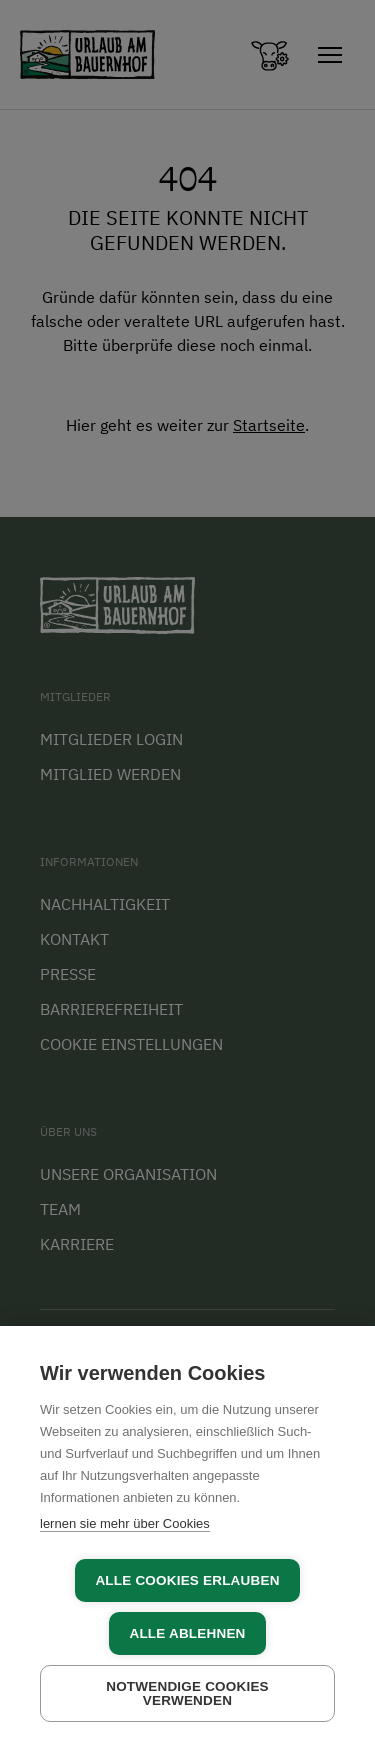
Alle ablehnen (187, 1633)
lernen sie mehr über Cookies (125, 1523)
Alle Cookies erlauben (187, 1580)
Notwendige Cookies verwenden (187, 1693)
